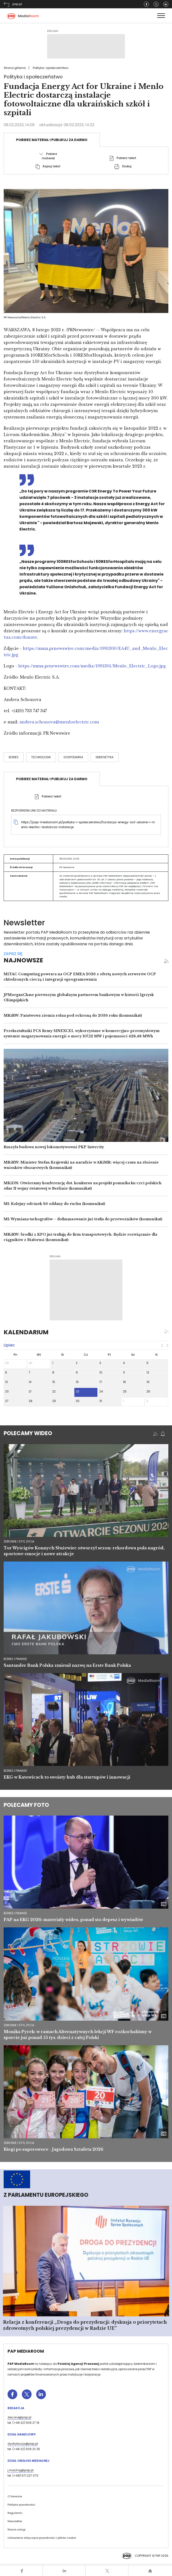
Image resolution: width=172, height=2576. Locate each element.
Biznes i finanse (15, 1913)
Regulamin (15, 2513)
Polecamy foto (26, 1805)
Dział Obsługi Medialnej (28, 2461)
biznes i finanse (15, 1659)
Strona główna (15, 68)
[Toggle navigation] (161, 15)
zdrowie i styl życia (19, 1541)
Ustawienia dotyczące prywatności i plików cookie (42, 2538)
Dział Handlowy (22, 2434)
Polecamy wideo (28, 1433)
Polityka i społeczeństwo (50, 68)
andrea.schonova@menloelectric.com (59, 722)
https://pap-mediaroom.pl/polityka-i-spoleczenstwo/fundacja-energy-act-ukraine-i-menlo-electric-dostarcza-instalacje (88, 824)
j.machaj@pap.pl (21, 2470)
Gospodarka (73, 757)
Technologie (41, 757)
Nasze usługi (17, 2529)
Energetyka (104, 757)
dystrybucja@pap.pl (23, 2444)
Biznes (13, 757)
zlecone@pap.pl (19, 2417)
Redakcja (16, 2408)
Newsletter (15, 2521)
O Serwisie (15, 2496)
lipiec (9, 1345)
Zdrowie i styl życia (19, 2025)
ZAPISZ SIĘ (13, 954)
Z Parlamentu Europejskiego (46, 2195)
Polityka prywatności (21, 2505)
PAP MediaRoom (26, 2351)
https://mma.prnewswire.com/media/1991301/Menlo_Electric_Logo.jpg (92, 665)
